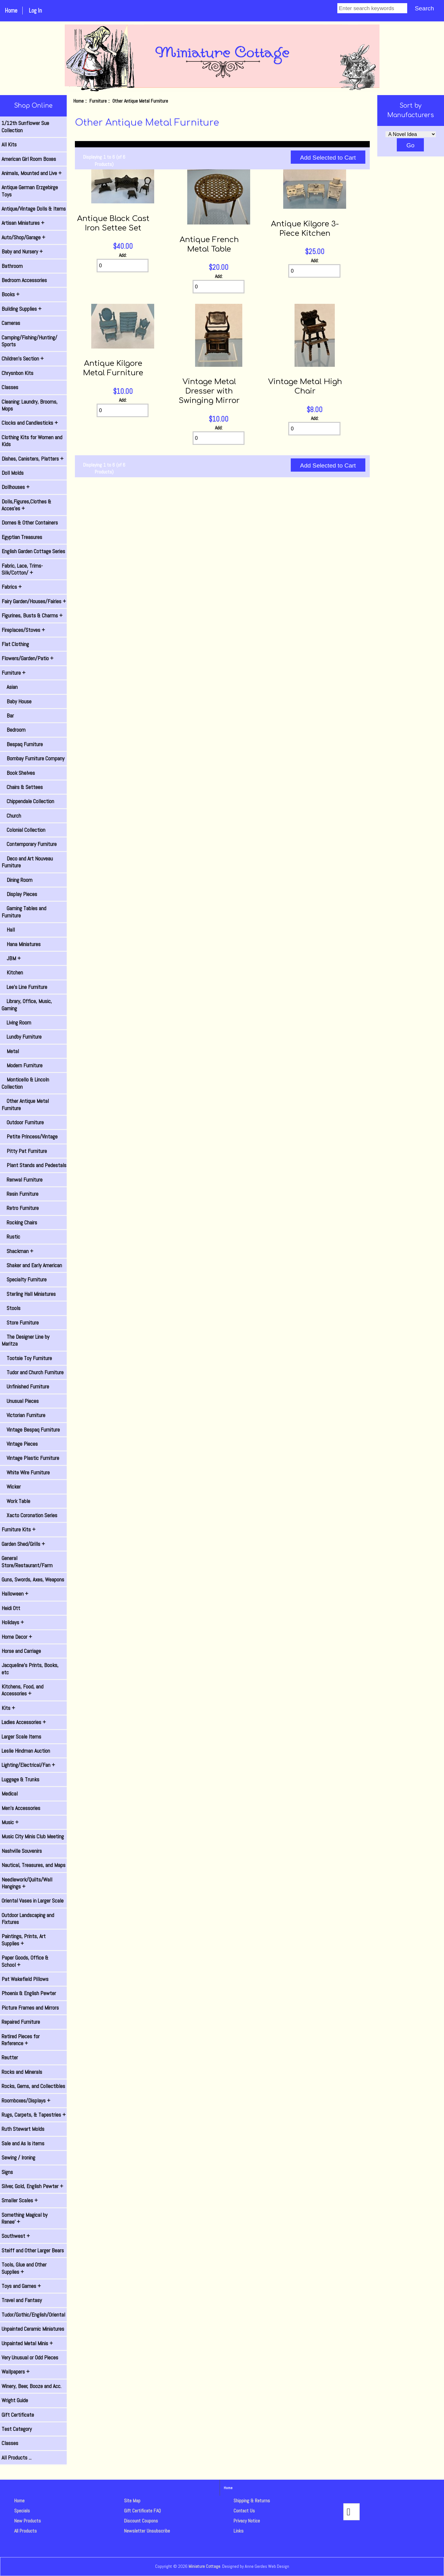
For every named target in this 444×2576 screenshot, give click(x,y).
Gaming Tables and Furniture (24, 912)
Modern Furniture (22, 1065)
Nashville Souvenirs (22, 1850)
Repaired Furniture (21, 2021)
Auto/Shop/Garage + (23, 237)
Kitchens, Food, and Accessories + (22, 1690)
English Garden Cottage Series (33, 551)
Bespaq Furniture (22, 744)
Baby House (16, 701)
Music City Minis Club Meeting (33, 1836)
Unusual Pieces (20, 1401)
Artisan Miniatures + (23, 222)
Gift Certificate (18, 2414)
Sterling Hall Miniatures (29, 1294)
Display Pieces (19, 894)
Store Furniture (20, 1322)
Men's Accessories (21, 1808)
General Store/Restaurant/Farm (27, 1562)
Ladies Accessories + (24, 1722)
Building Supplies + (22, 308)
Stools (11, 1308)
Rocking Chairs (19, 1222)
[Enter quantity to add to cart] (123, 265)
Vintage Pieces (20, 1443)
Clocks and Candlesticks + (30, 422)
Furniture (98, 101)
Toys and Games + (21, 2286)
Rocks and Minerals (22, 2071)
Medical (10, 1793)
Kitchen (12, 972)
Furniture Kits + (19, 1529)
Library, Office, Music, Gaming (27, 1005)
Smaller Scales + (20, 2200)
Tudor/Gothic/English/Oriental (33, 2314)
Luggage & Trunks (20, 1779)
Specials (22, 2510)
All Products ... (16, 2457)
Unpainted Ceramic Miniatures (33, 2328)
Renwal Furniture (22, 1179)
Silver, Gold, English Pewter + (32, 2186)
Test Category (17, 2429)
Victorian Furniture (23, 1415)
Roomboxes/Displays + (26, 2100)
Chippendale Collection (28, 801)
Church (11, 815)
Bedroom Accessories (24, 280)
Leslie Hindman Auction (26, 1750)
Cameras (11, 323)
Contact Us (244, 2510)
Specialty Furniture (24, 1279)
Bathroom (12, 266)
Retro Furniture (20, 1208)
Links (238, 2531)
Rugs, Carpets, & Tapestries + (34, 2114)
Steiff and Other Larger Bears (33, 2250)
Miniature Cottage (204, 2566)
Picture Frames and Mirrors (30, 2007)
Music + (10, 1822)
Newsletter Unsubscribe (147, 2531)
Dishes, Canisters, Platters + (33, 458)
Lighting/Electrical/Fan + (28, 1765)
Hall (8, 929)
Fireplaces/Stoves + (23, 630)
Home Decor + (17, 1636)
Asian (10, 687)
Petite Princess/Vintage (30, 1136)
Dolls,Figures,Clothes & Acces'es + (26, 505)
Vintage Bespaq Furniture (31, 1429)
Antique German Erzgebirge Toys (30, 191)
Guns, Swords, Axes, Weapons (33, 1579)
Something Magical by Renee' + (25, 2218)
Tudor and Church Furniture (33, 1372)
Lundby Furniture (22, 1036)
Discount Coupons (141, 2520)
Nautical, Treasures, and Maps (33, 1865)
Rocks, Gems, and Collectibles (33, 2086)
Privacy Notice (246, 2520)
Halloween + (15, 1593)
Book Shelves (18, 772)
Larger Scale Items (21, 1736)
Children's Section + (23, 358)
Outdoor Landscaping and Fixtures (28, 1919)
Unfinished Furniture (25, 1386)
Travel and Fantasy (22, 2300)
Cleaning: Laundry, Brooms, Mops (30, 405)
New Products (27, 2520)
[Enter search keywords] (372, 8)
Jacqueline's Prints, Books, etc (30, 1669)
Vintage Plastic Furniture (30, 1458)
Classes (10, 387)
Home (11, 10)
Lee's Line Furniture (24, 987)
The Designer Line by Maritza (25, 1340)
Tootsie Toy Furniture (27, 1358)
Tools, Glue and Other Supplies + (24, 2268)
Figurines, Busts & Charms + (32, 615)
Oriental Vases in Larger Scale (33, 1900)
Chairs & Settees (22, 787)
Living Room (16, 1022)
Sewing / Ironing (18, 2157)
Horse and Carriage (21, 1651)
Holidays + (13, 1622)
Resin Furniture (20, 1193)
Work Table (16, 1501)
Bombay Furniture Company (33, 758)
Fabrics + (12, 586)
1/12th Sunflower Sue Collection (25, 126)
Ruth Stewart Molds (23, 2128)
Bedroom (13, 729)
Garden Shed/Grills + (23, 1543)
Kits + (8, 1708)
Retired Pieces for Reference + (21, 2040)
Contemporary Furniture (29, 844)
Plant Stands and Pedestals (34, 1165)
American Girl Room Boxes (29, 159)
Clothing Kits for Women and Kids (32, 441)
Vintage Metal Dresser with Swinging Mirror (209, 391)
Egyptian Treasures (22, 537)
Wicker (11, 1486)
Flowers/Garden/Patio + (27, 658)
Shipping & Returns (251, 2500)
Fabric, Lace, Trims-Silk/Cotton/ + (22, 569)
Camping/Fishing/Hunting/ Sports (29, 341)
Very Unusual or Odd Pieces (30, 2357)
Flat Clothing (15, 644)
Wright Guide (15, 2400)
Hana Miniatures (21, 944)
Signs (7, 2172)
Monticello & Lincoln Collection (25, 1083)
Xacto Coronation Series (29, 1515)
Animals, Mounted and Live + (32, 173)
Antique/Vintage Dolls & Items (34, 208)
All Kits (9, 144)
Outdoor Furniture (23, 1122)
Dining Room (17, 880)
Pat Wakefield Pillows (25, 1979)
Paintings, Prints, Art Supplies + (24, 1940)
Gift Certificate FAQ (142, 2510)
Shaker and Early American (32, 1265)
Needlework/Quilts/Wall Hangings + (27, 1883)
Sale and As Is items (23, 2143)
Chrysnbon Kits (17, 373)
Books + (11, 294)
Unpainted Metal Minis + (27, 2343)
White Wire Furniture (26, 1472)
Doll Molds (13, 472)
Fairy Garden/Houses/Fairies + (34, 601)
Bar (8, 715)
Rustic (11, 1236)
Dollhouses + (16, 487)
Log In (35, 10)
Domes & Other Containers (30, 522)
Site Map (132, 2500)
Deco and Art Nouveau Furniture (27, 862)
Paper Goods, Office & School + (25, 1961)
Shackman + (17, 1251)
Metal (10, 1051)
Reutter (10, 2057)
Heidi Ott (11, 1608)
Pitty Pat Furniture (24, 1151)
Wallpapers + (16, 2371)
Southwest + (16, 2236)
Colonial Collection (23, 829)
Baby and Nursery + (22, 251)
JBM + (11, 958)
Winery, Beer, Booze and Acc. (31, 2386)
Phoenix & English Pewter (29, 1993)
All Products (25, 2531)
